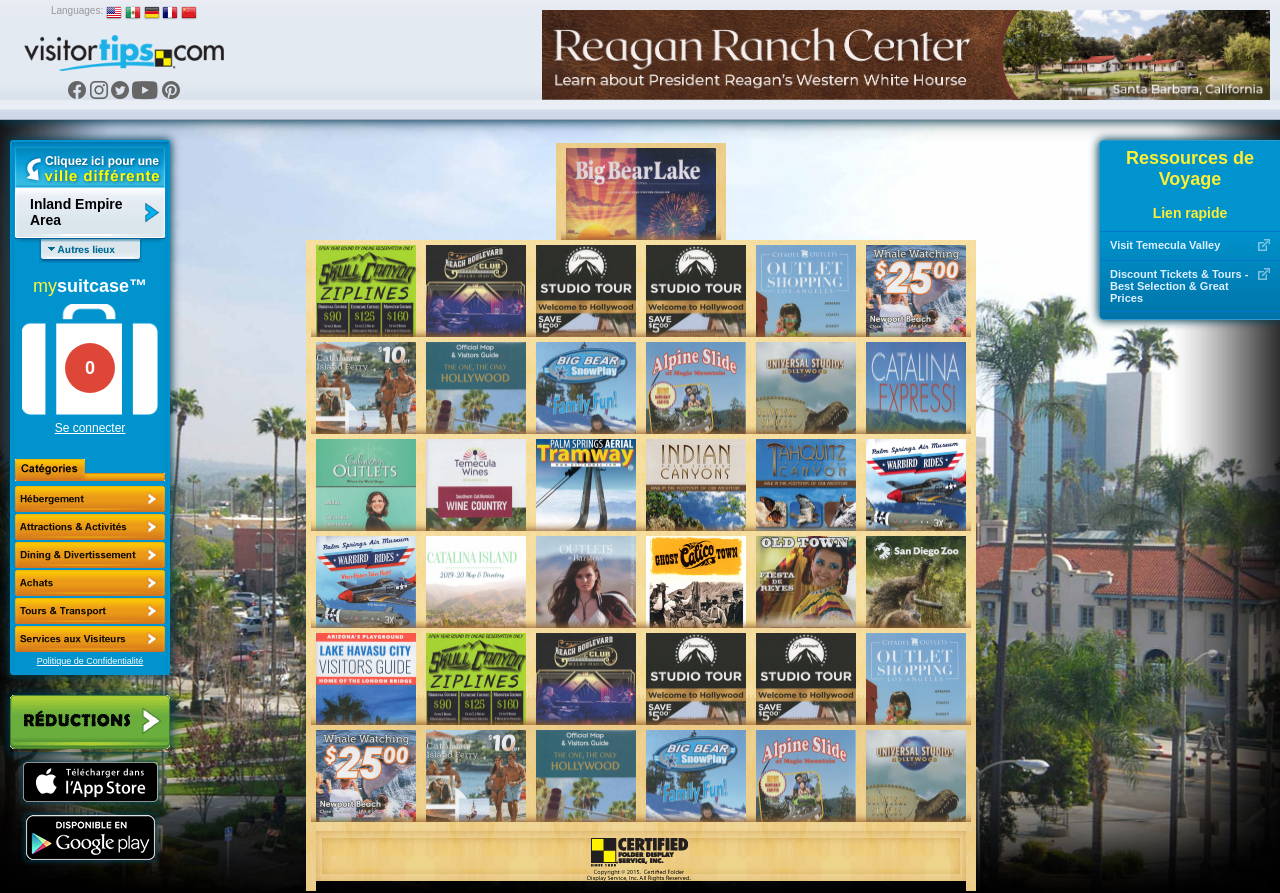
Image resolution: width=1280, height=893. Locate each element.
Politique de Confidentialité (90, 661)
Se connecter (90, 428)
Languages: (77, 10)
